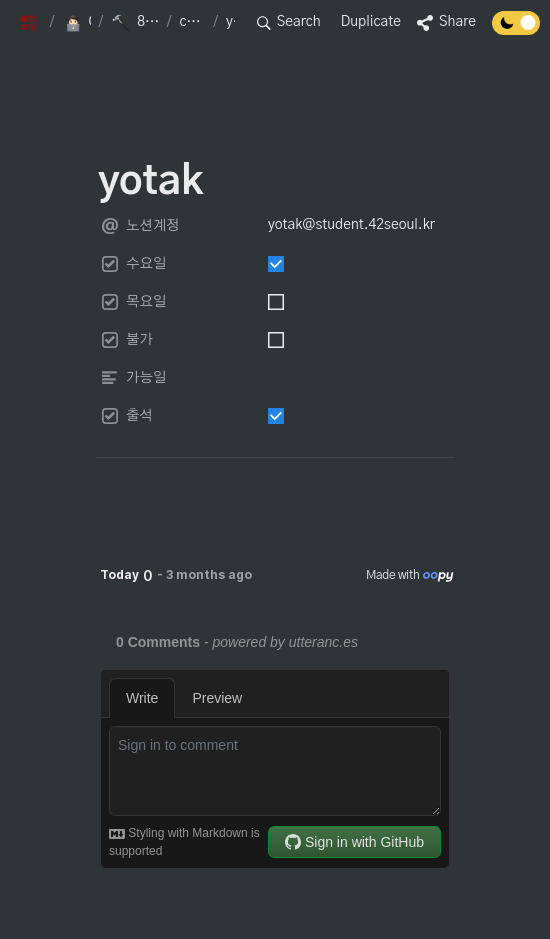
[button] (30, 23)
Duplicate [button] (371, 22)
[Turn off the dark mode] (516, 30)
